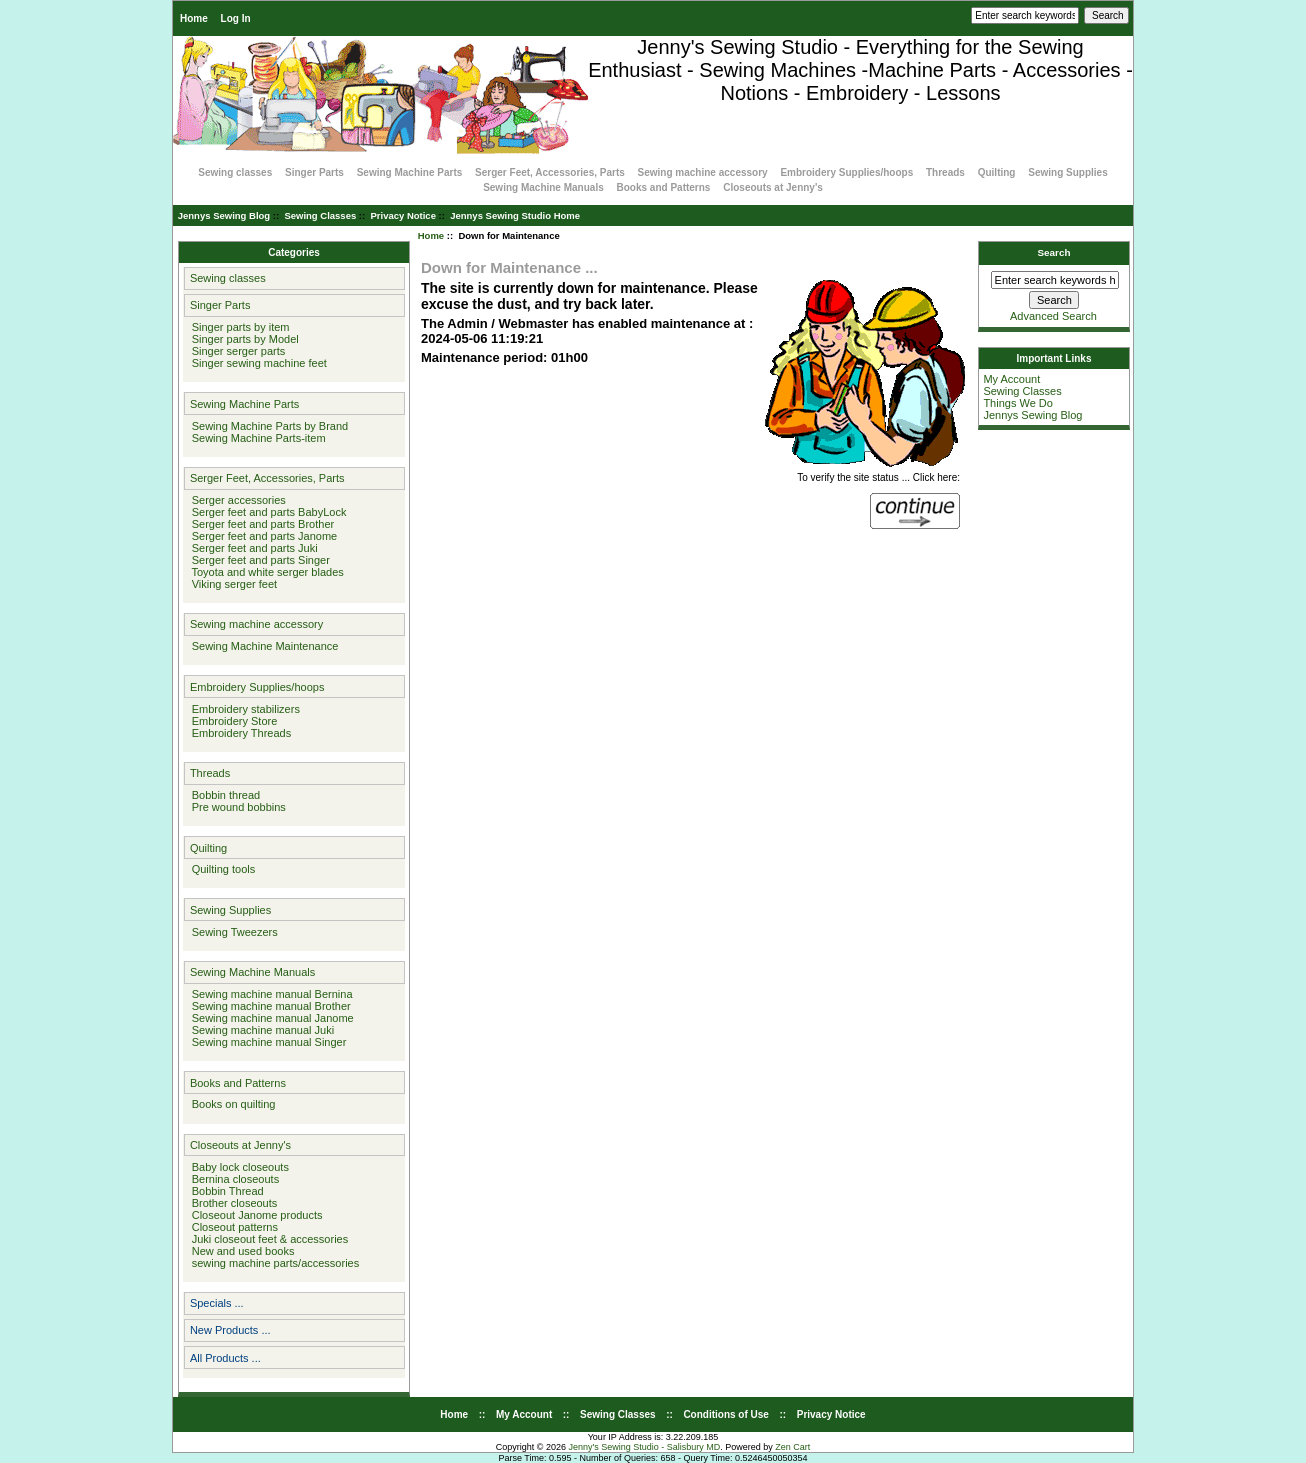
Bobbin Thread (225, 1191)
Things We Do (1018, 403)
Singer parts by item (238, 327)
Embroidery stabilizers (243, 709)
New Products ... (230, 1330)
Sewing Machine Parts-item (256, 438)
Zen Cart (792, 1447)
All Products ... (225, 1358)
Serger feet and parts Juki (252, 548)
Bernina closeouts (233, 1179)
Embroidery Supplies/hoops (846, 172)
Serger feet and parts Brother (260, 524)
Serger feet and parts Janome (262, 536)
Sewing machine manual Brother (268, 1006)
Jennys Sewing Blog (224, 215)
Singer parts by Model (242, 339)
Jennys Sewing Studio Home (515, 215)
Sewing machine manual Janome (270, 1018)
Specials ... (217, 1303)
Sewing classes (235, 172)
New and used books (240, 1251)
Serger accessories (236, 500)
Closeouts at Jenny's (773, 187)
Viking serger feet (232, 584)
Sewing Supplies (1067, 172)
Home (194, 18)
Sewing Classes (320, 215)
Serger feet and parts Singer (258, 560)
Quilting (997, 172)
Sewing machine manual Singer (266, 1042)
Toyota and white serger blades (265, 572)
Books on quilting (231, 1104)
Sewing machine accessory (703, 172)
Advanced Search (1053, 316)
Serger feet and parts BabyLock (266, 512)
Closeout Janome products (254, 1215)
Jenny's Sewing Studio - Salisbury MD (644, 1447)
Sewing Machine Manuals (543, 187)
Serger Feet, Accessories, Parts (550, 172)
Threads (945, 172)
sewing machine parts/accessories (273, 1263)
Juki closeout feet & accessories (267, 1239)
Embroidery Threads (239, 733)
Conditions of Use (726, 1414)
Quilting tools (221, 869)
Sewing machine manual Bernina (269, 994)
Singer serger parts (236, 351)
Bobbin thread (223, 795)
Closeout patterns (232, 1227)
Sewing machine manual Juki (260, 1030)
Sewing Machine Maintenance (262, 646)
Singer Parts (314, 172)
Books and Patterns (664, 187)
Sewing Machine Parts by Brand (267, 426)
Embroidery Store (232, 721)
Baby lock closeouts (237, 1167)
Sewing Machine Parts (410, 172)
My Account (1011, 379)
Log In (236, 18)
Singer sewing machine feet (256, 363)
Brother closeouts (232, 1203)
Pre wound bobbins (236, 807)
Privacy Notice (402, 215)
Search (1054, 252)
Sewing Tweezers (232, 932)
